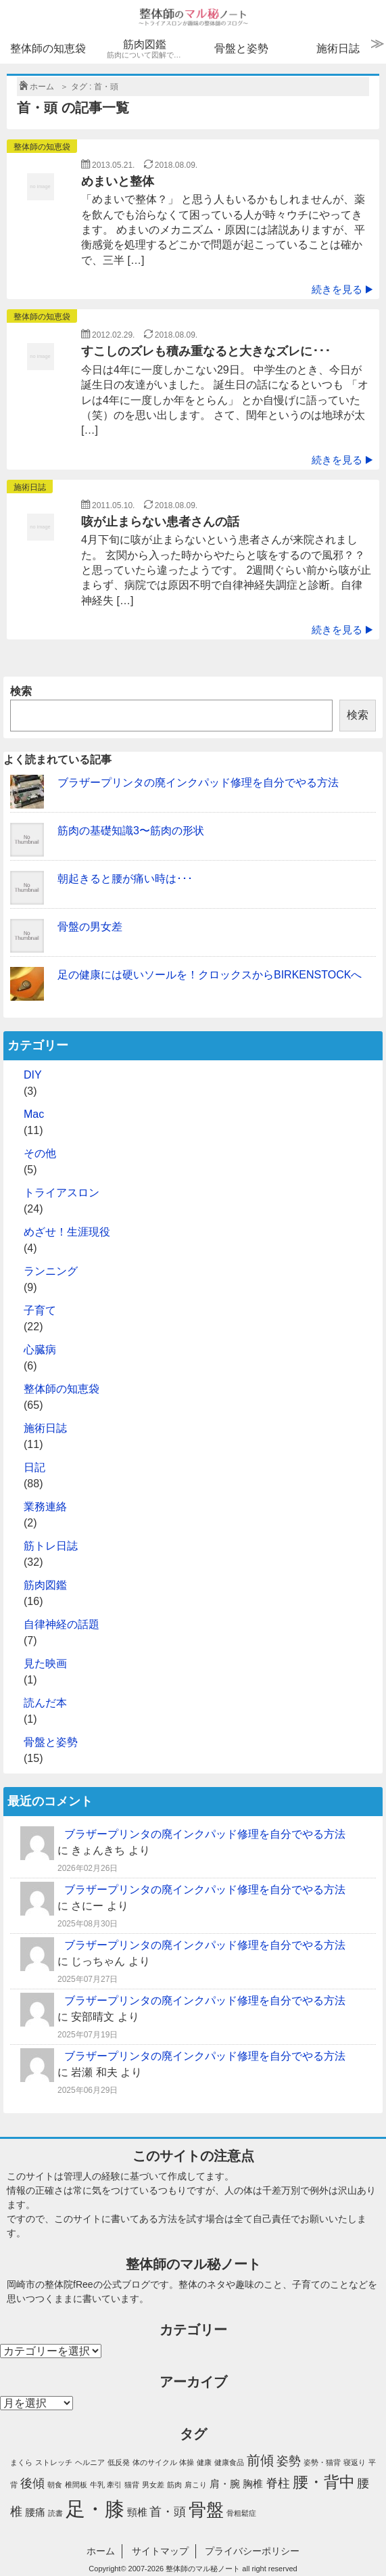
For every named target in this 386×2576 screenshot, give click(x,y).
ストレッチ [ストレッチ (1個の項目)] (53, 2462)
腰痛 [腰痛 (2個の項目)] (35, 2512)
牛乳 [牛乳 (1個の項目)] (97, 2485)
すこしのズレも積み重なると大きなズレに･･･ (206, 351)
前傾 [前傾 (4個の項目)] (260, 2460)
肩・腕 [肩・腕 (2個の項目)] (225, 2484)
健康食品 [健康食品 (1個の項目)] (229, 2462)
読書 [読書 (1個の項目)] (55, 2513)
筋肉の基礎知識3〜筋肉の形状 (130, 830)
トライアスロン (61, 1192)
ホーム (101, 2551)
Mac (34, 1114)
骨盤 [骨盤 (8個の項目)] (206, 2509)
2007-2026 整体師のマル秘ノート (184, 2568)
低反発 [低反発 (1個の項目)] (118, 2462)
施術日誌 (338, 48)
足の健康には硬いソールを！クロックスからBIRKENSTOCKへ (209, 974)
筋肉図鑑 (147, 49)
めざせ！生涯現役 (67, 1232)
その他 (40, 1153)
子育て (40, 1310)
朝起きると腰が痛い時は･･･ (125, 878)
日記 (34, 1467)
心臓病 (40, 1349)
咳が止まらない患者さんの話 (160, 521)
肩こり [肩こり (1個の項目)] (196, 2485)
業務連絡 (45, 1506)
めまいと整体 (117, 181)
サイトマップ (160, 2551)
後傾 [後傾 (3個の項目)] (32, 2483)
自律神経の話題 (61, 1624)
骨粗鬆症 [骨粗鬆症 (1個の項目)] (241, 2513)
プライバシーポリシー (252, 2551)
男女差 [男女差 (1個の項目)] (153, 2485)
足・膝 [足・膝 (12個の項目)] (95, 2509)
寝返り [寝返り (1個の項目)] (354, 2462)
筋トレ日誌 (51, 1546)
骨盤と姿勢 (241, 48)
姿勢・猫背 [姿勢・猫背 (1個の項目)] (322, 2462)
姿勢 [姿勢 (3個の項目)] (288, 2461)
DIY (33, 1075)
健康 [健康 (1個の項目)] (204, 2462)
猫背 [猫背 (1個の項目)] (131, 2485)
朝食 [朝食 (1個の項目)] (54, 2485)
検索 (21, 691)
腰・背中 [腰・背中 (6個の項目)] (324, 2482)
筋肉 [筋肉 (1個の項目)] (174, 2485)
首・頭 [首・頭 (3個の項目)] (167, 2511)
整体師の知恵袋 (48, 48)
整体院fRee (69, 2284)
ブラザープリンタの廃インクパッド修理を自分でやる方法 (198, 782)
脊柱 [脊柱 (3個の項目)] (278, 2483)
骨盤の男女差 (89, 926)
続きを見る (342, 289)
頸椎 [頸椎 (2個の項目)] (137, 2512)
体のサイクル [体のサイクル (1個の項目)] (154, 2462)
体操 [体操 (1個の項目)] (186, 2462)
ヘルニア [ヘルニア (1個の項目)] (90, 2462)
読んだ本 (45, 1703)
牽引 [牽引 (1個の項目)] (114, 2485)
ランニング (51, 1271)
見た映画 (45, 1663)
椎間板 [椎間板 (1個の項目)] (76, 2485)
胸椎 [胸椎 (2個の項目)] (253, 2484)
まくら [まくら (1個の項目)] (21, 2462)
